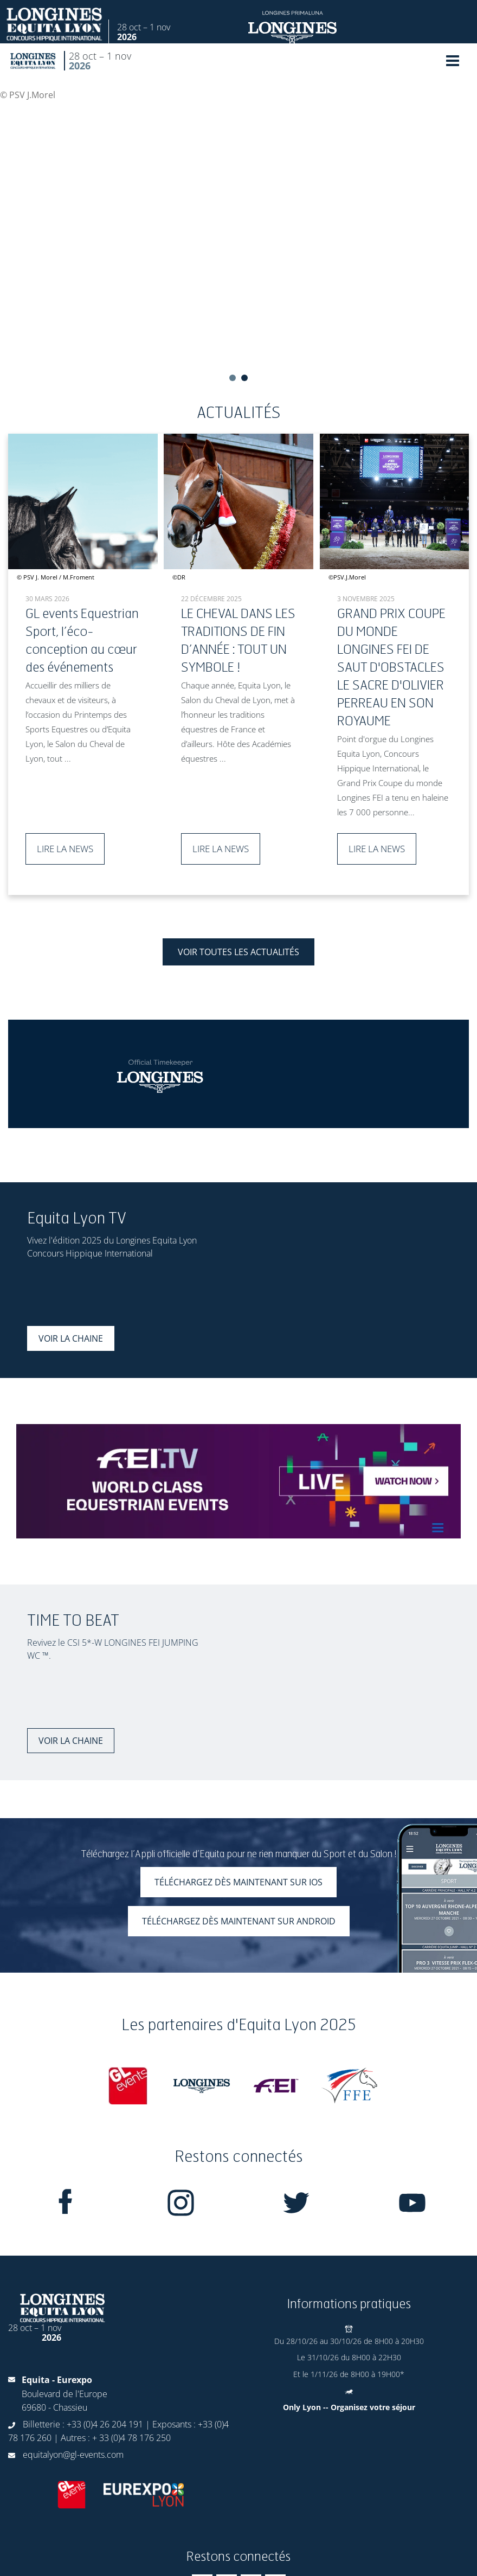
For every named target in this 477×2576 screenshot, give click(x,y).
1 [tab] (232, 378)
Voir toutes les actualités (238, 952)
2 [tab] (244, 378)
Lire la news (65, 848)
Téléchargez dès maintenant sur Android (239, 1921)
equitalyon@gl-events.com (73, 2455)
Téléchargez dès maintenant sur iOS (238, 1882)
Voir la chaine (70, 1338)
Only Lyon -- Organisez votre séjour (349, 2407)
